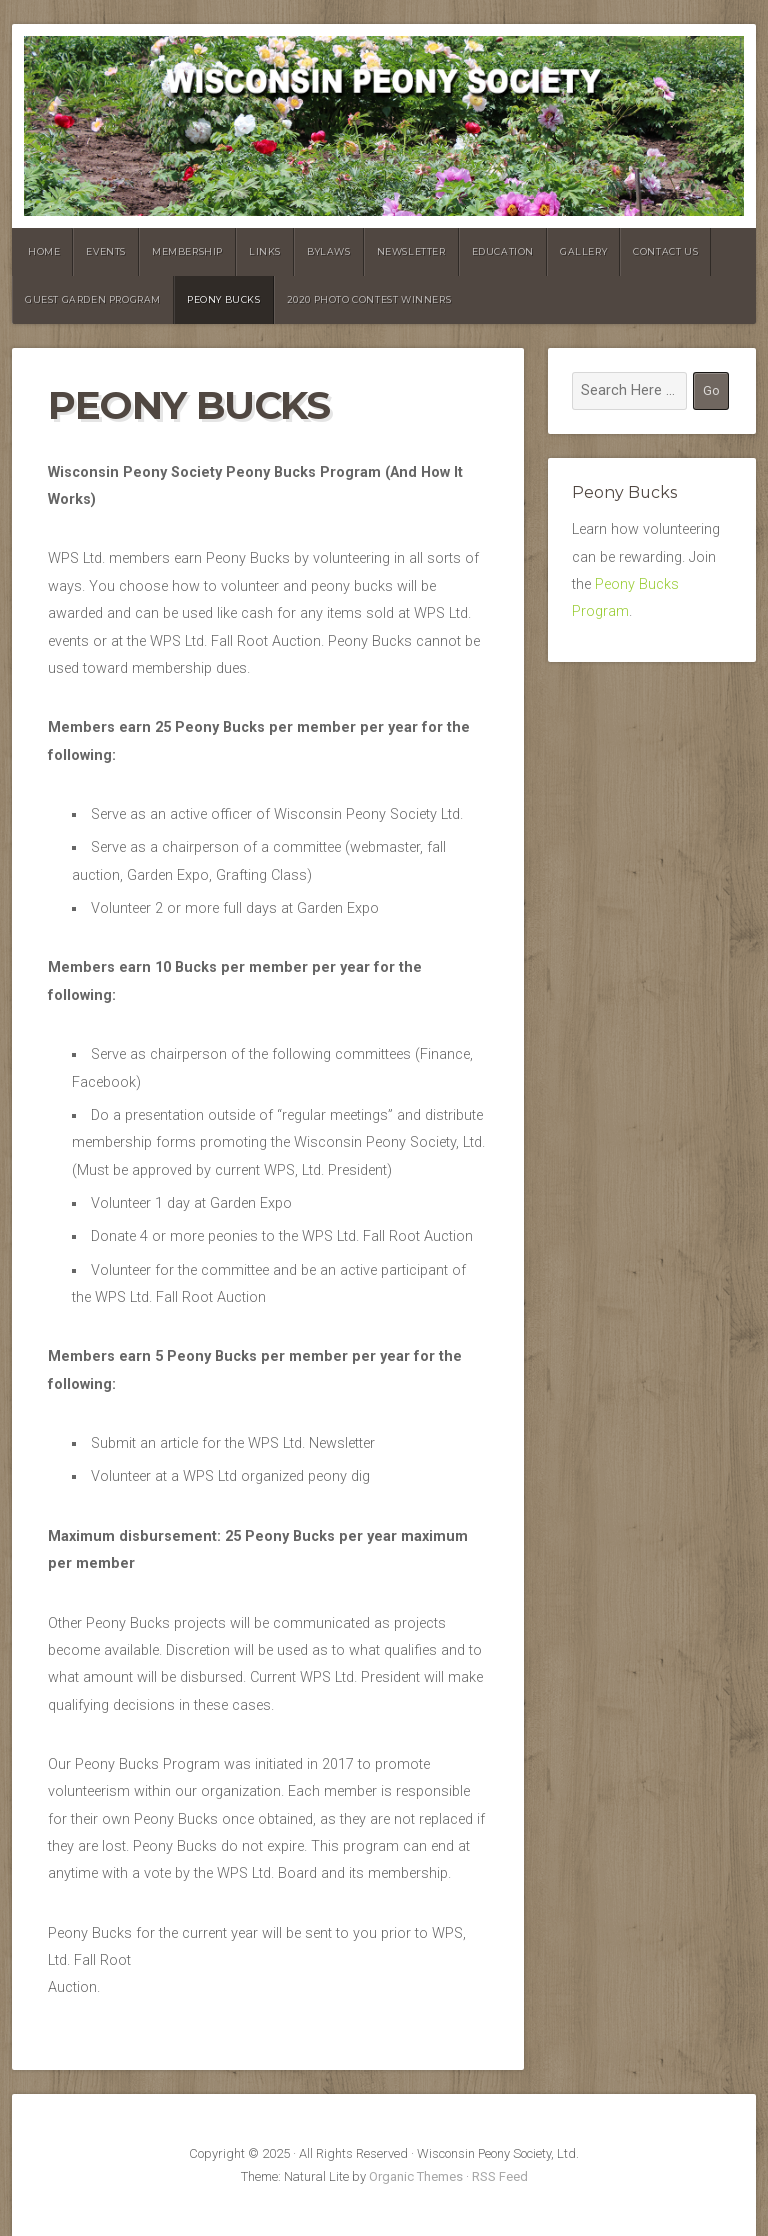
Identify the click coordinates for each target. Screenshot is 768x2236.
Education (503, 251)
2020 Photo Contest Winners (369, 299)
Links (265, 251)
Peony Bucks (224, 299)
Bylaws (329, 251)
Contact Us (665, 251)
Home (44, 251)
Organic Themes (416, 2176)
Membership (187, 251)
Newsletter (411, 251)
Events (106, 251)
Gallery (583, 251)
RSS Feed (500, 2176)
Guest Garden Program (93, 299)
